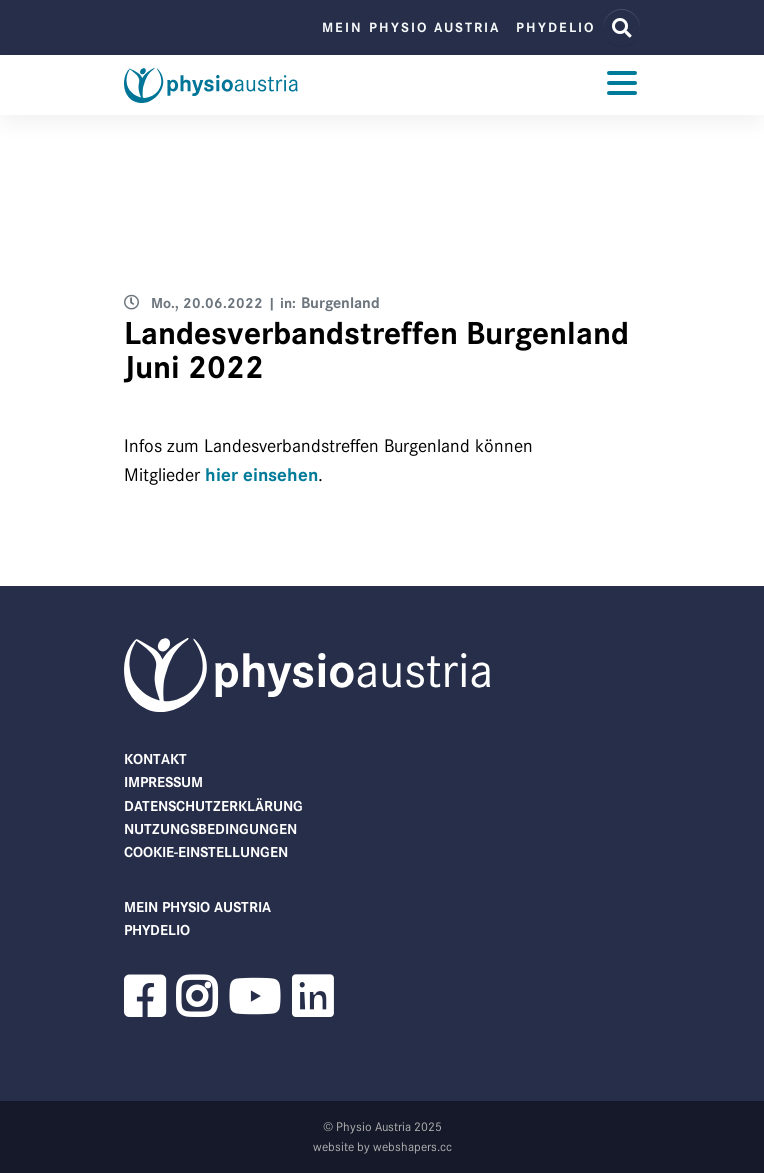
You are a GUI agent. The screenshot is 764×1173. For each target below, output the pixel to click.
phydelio (555, 27)
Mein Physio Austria (411, 27)
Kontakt (155, 759)
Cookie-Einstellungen (206, 852)
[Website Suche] (621, 27)
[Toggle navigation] (622, 85)
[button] (144, 1009)
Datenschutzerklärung (213, 806)
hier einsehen (261, 475)
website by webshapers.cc (382, 1146)
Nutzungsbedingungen (210, 829)
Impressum (163, 782)
